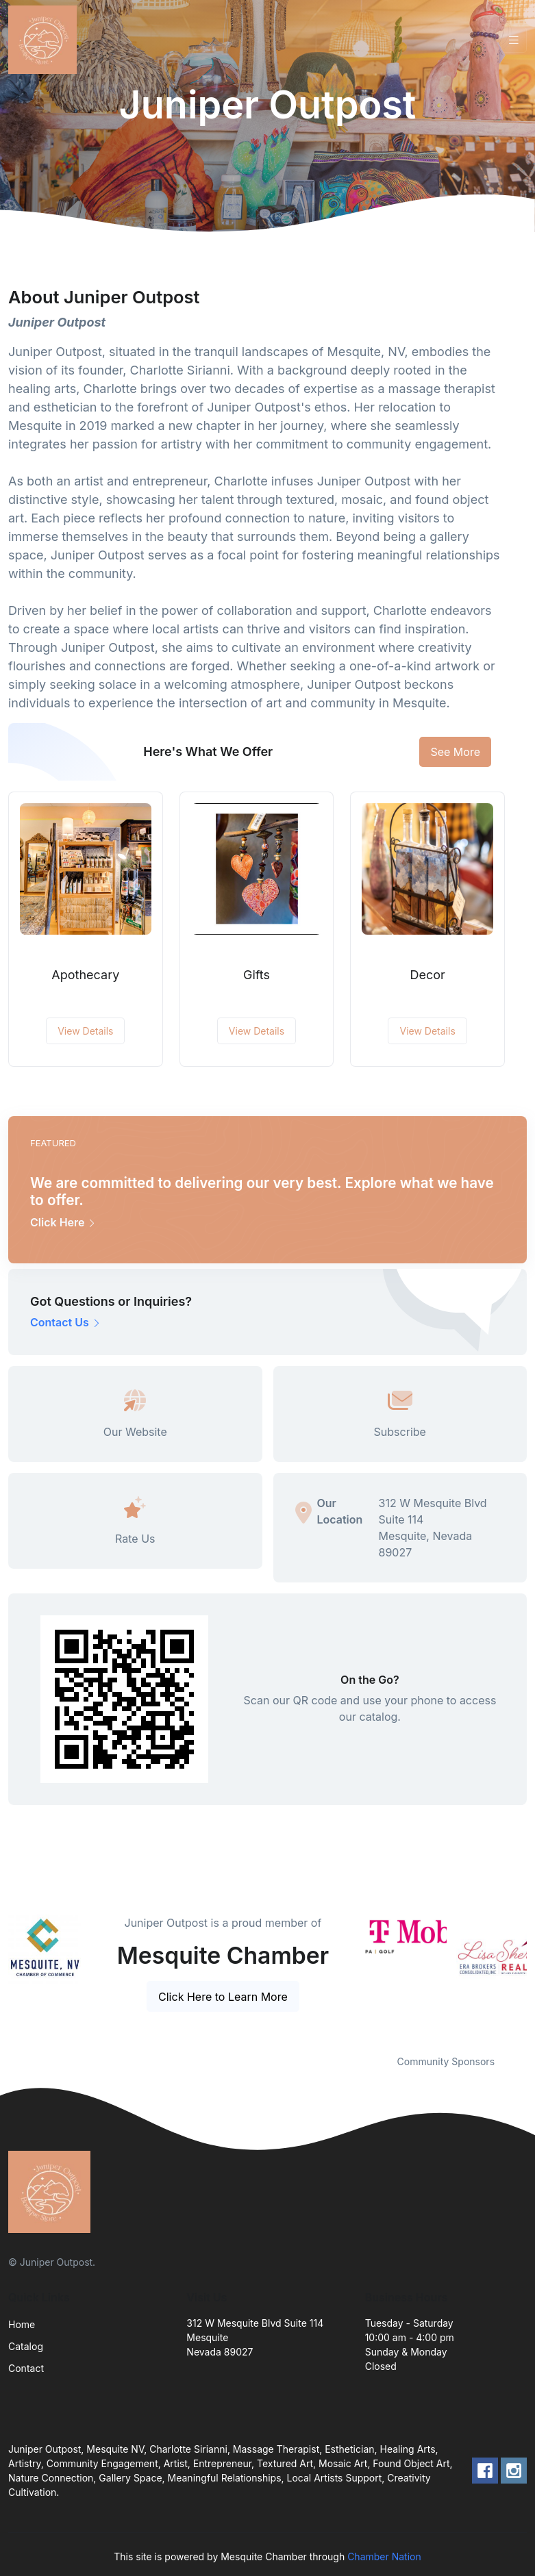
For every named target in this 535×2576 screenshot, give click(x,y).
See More (455, 752)
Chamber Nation (384, 2556)
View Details (85, 1031)
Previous (355, 1976)
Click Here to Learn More (223, 1997)
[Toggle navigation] (514, 40)
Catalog (25, 2346)
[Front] (45, 39)
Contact (26, 2368)
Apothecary (85, 975)
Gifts (256, 975)
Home (21, 2324)
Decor (427, 975)
